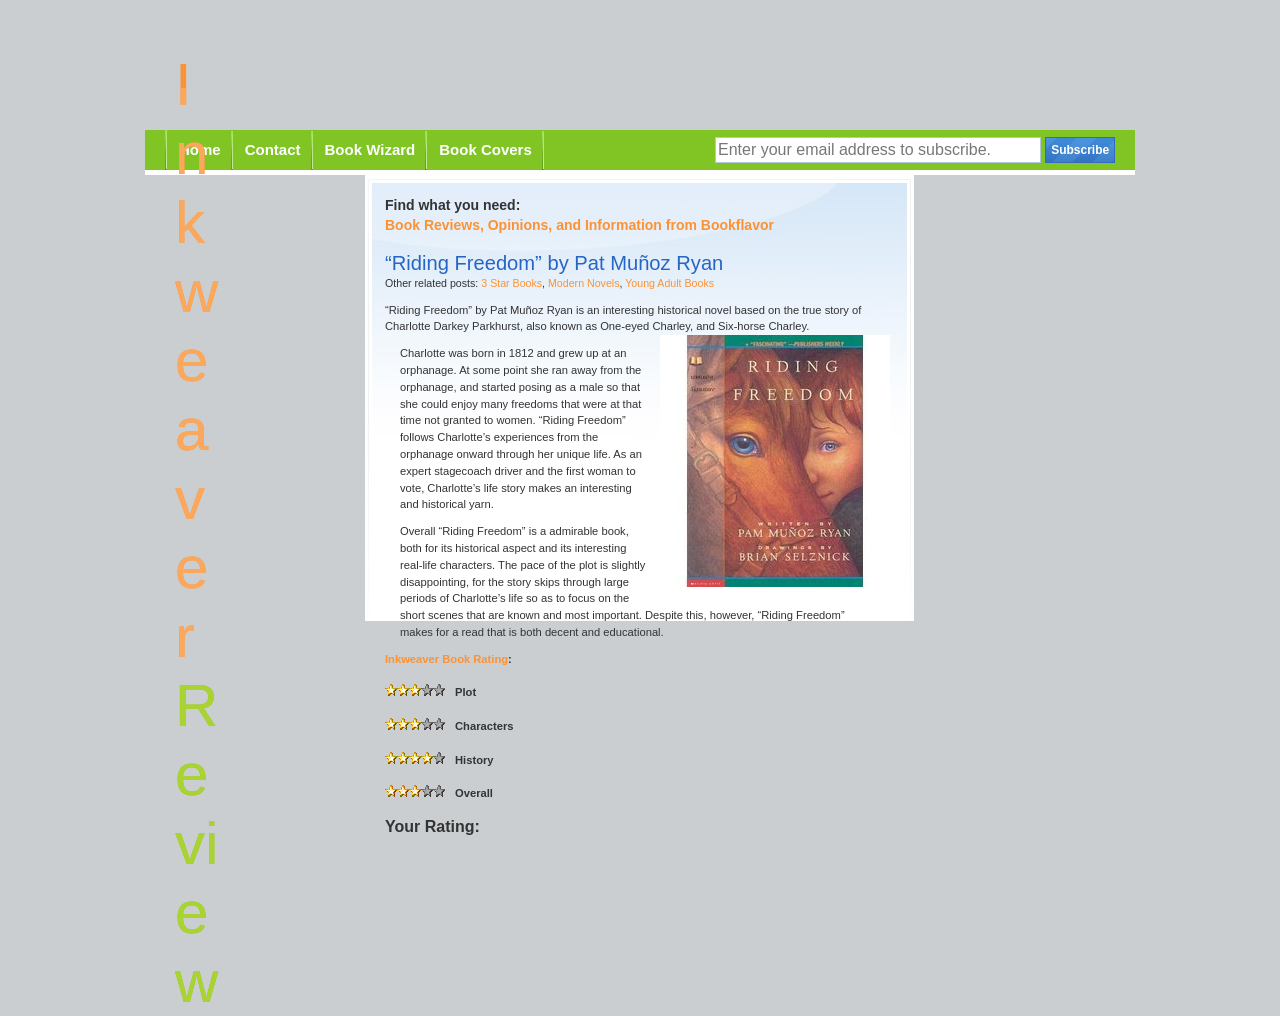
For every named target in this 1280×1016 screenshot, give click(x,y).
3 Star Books (511, 283)
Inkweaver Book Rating (446, 659)
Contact (273, 149)
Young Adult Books (669, 283)
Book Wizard (370, 149)
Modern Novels (583, 283)
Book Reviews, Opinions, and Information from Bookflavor (579, 225)
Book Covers (485, 149)
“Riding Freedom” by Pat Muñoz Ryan (554, 263)
